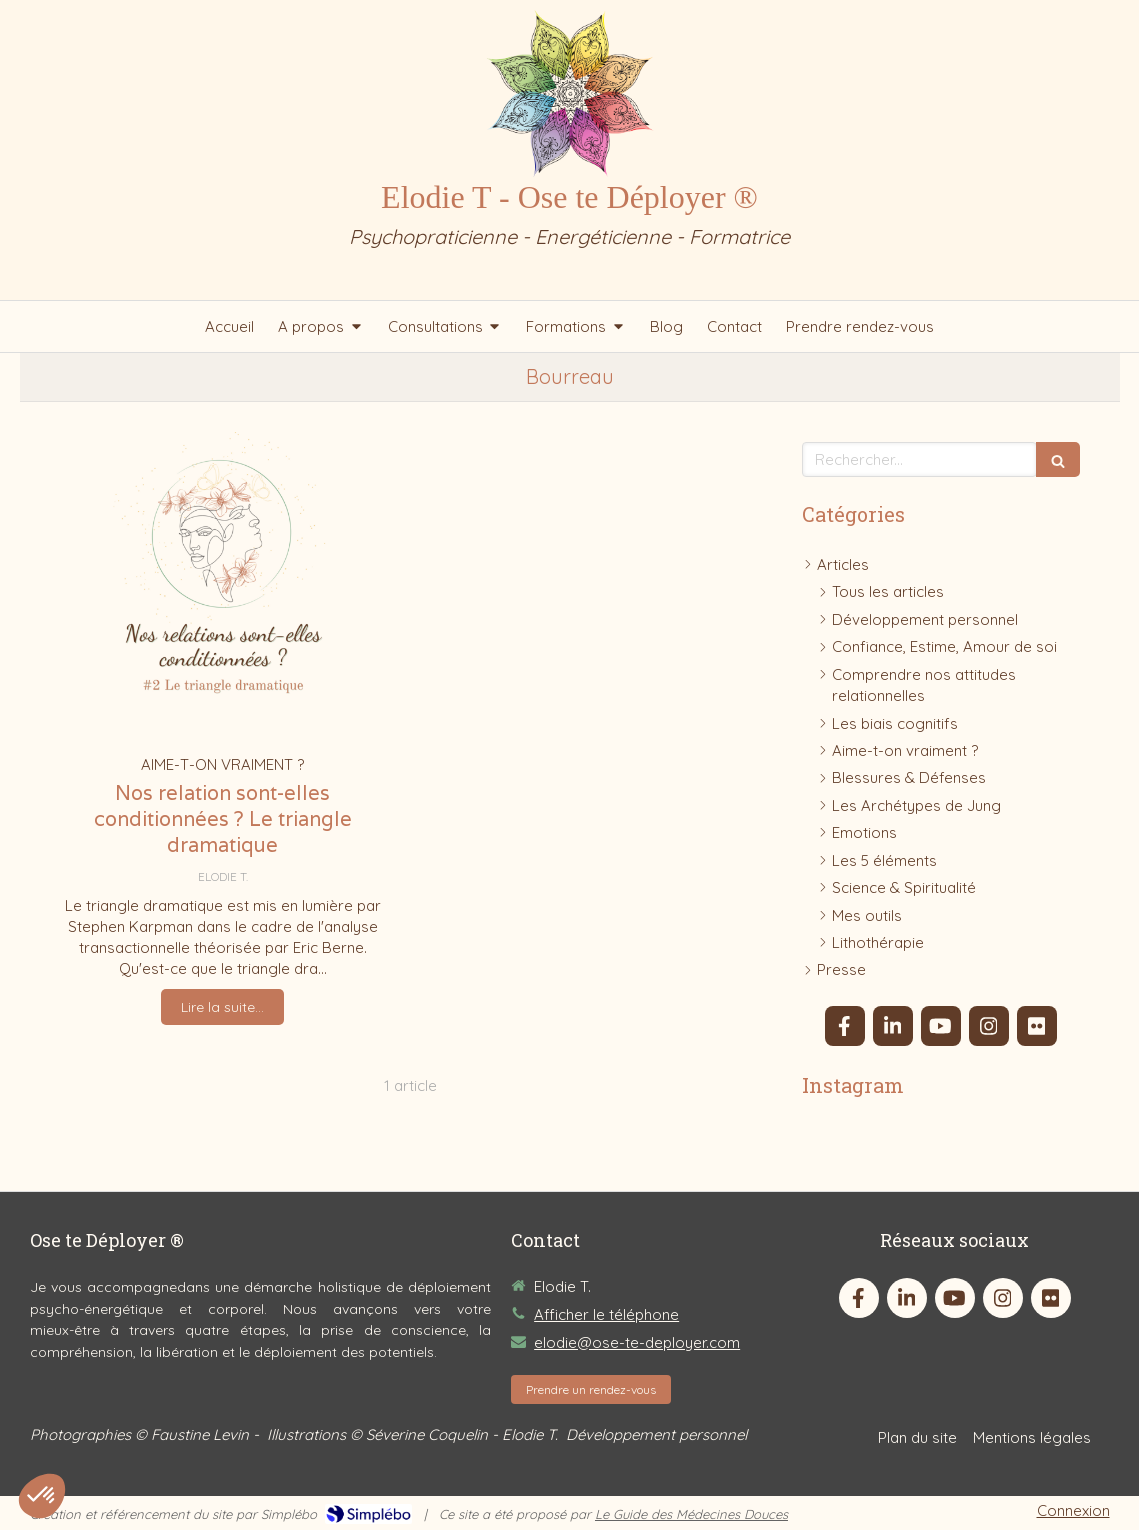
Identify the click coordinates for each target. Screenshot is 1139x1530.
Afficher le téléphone (606, 1314)
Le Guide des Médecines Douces (691, 1514)
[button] (42, 1496)
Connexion (1073, 1510)
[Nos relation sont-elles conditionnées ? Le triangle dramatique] (223, 587)
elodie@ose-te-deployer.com (637, 1342)
